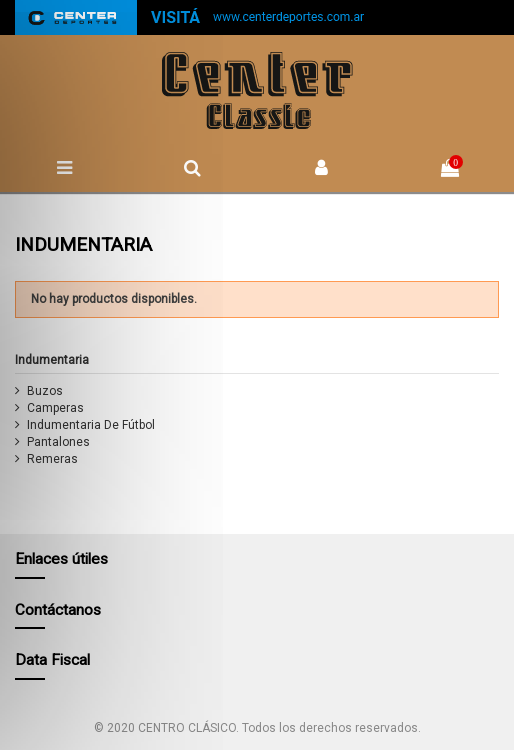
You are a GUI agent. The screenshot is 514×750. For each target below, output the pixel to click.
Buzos (45, 391)
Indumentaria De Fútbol (91, 425)
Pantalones (58, 442)
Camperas (55, 408)
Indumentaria (52, 360)
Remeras (52, 459)
